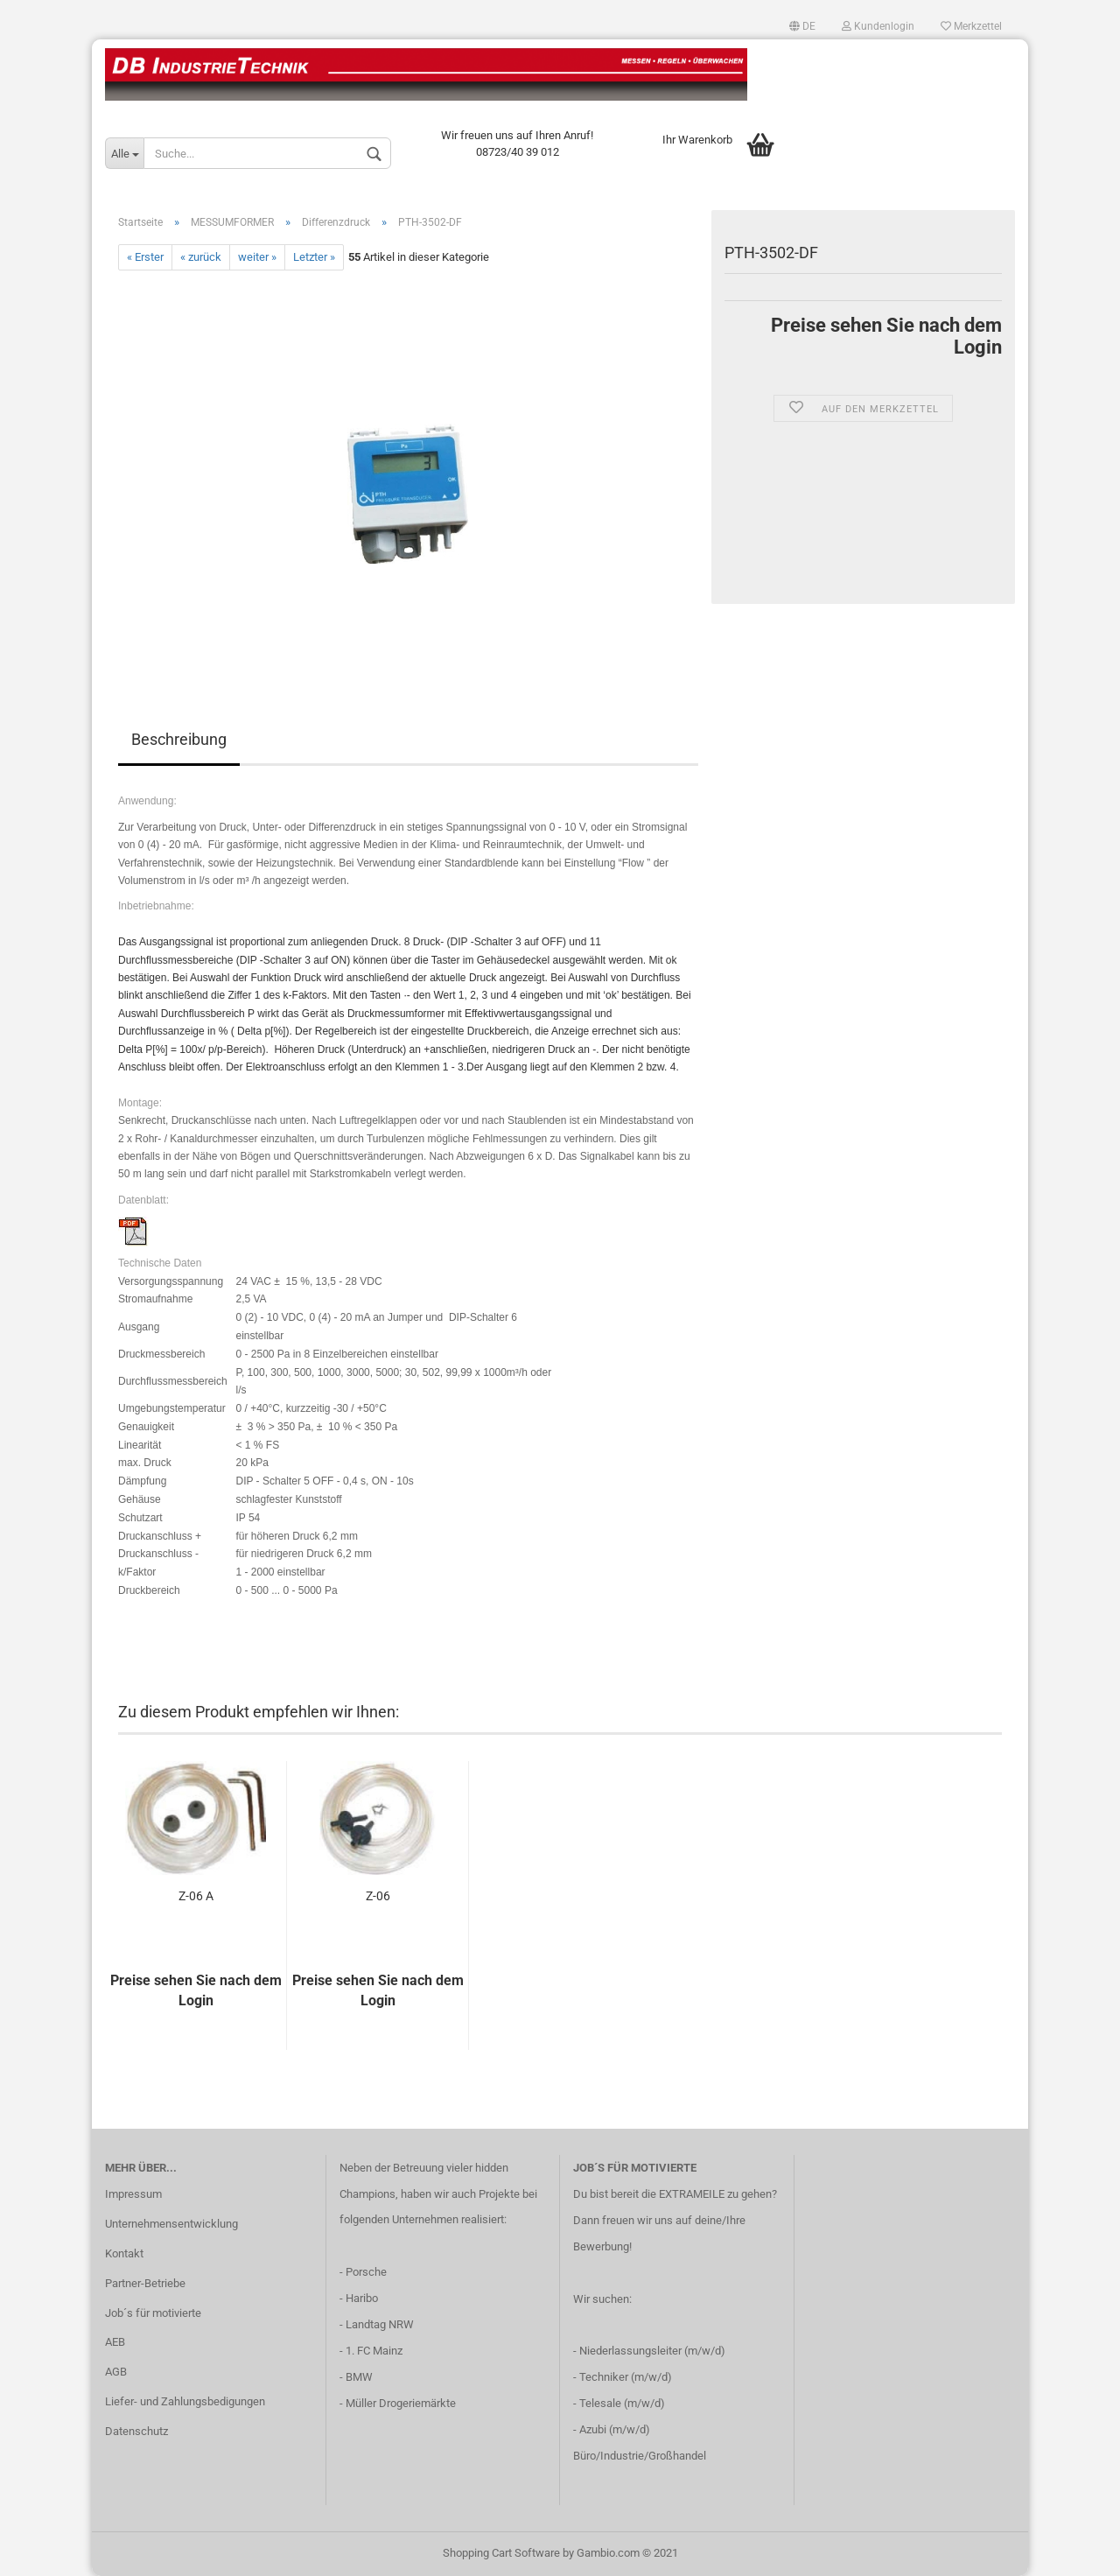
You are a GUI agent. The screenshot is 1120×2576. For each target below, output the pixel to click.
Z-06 (378, 1896)
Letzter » (314, 256)
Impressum (133, 2193)
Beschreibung (179, 739)
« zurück (200, 256)
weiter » (257, 256)
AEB (115, 2341)
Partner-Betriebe (145, 2283)
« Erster (145, 256)
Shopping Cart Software (501, 2552)
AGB (116, 2371)
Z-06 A (196, 1896)
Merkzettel (971, 26)
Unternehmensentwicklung (171, 2223)
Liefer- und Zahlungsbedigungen (185, 2401)
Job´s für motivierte (153, 2313)
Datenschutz (136, 2431)
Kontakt (124, 2253)
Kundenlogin (878, 26)
